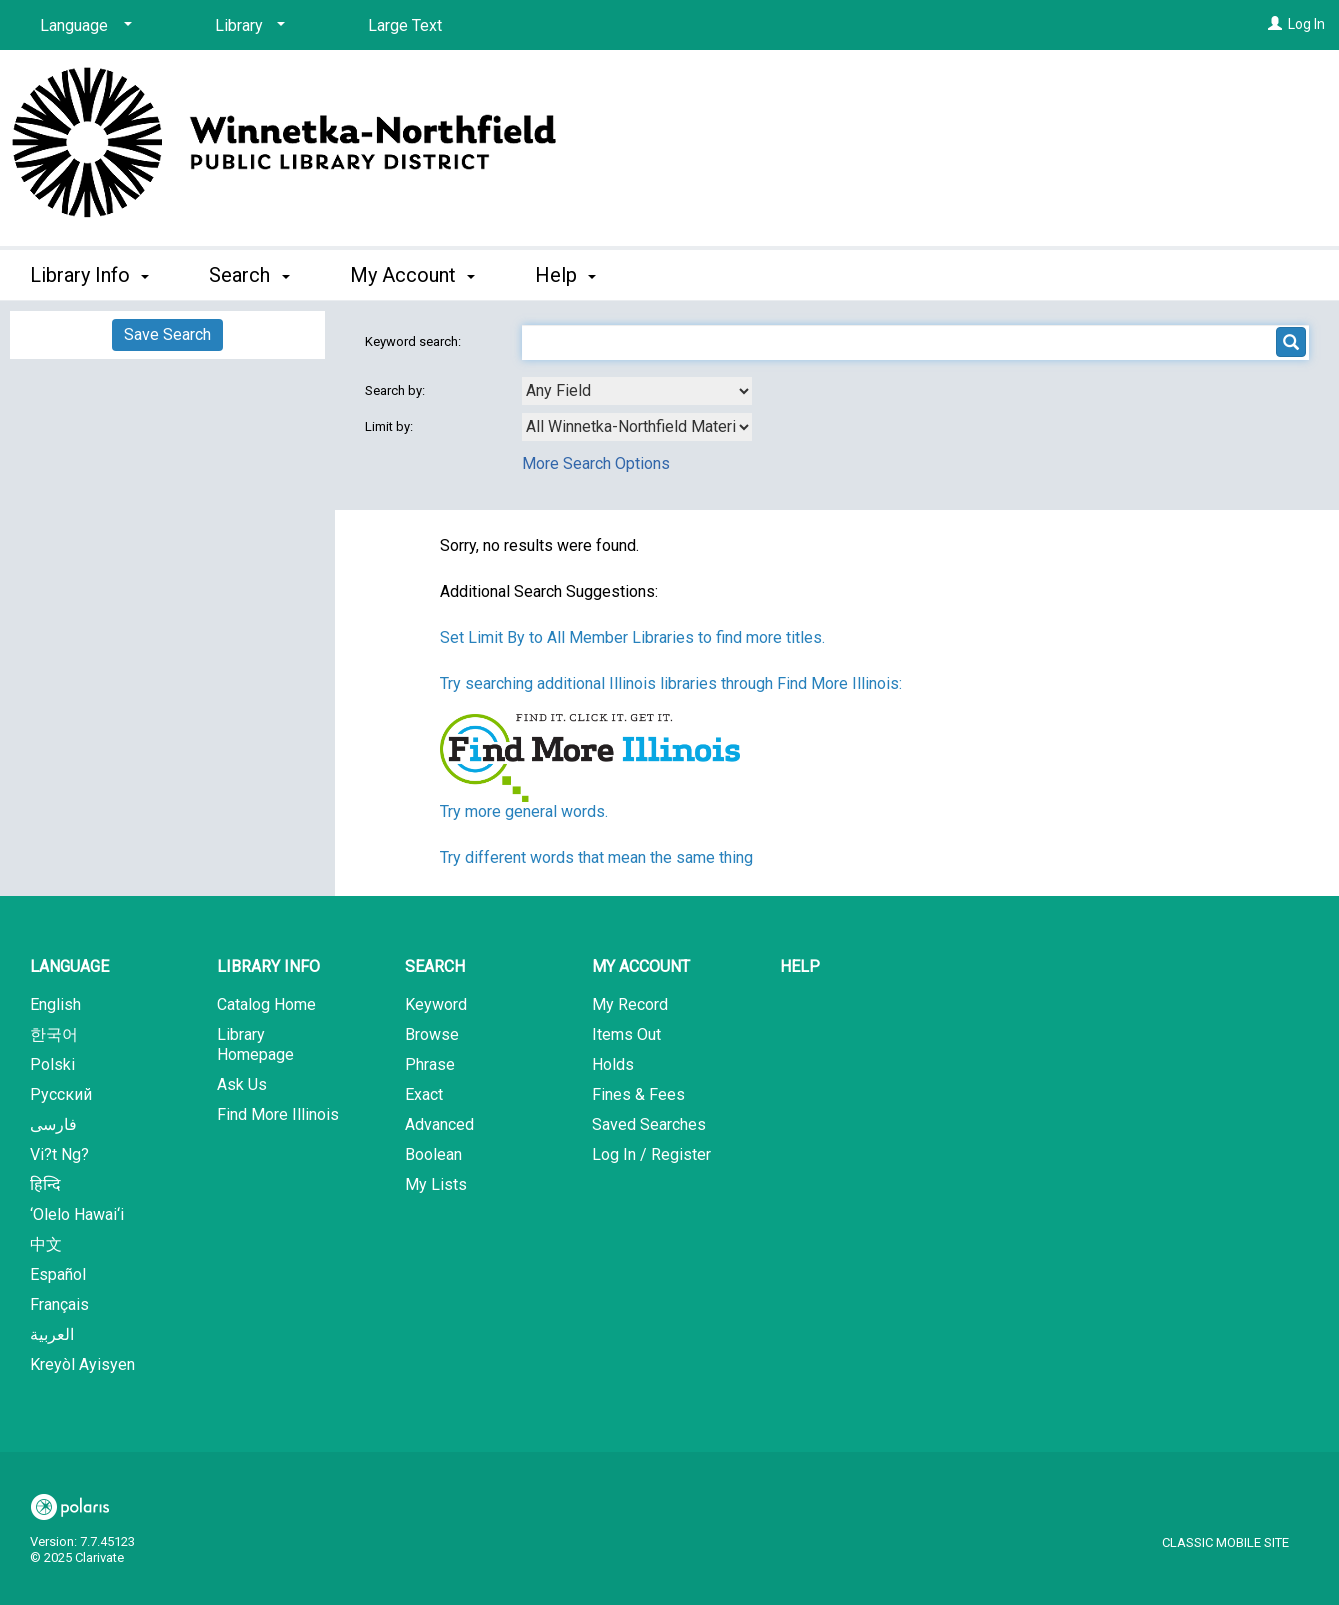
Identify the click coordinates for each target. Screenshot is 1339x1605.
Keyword (436, 1004)
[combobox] (637, 391)
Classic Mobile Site (1225, 1542)
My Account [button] (412, 275)
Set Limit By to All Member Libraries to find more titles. (632, 637)
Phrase (430, 1064)
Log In (1306, 24)
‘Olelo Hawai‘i (77, 1214)
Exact (424, 1094)
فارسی (53, 1124)
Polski (52, 1064)
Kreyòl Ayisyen (82, 1364)
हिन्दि (45, 1184)
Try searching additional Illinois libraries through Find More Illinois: (671, 683)
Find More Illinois (278, 1114)
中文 (46, 1244)
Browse (432, 1034)
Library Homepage (255, 1044)
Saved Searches (649, 1124)
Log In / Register (651, 1154)
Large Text (405, 25)
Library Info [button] (89, 275)
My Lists (436, 1184)
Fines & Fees (638, 1094)
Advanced (439, 1124)
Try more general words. (524, 811)
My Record (630, 1004)
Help (800, 966)
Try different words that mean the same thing (596, 857)
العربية (52, 1334)
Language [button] (69, 966)
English (55, 1004)
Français (59, 1304)
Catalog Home (266, 1004)
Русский (61, 1094)
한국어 (54, 1034)
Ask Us (242, 1084)
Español (58, 1274)
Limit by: (390, 426)
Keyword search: (414, 341)
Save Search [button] (167, 334)
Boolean (433, 1154)
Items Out (626, 1034)
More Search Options (596, 463)
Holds (613, 1064)
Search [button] (249, 275)
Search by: (396, 390)
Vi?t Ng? (59, 1154)
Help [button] (565, 275)
